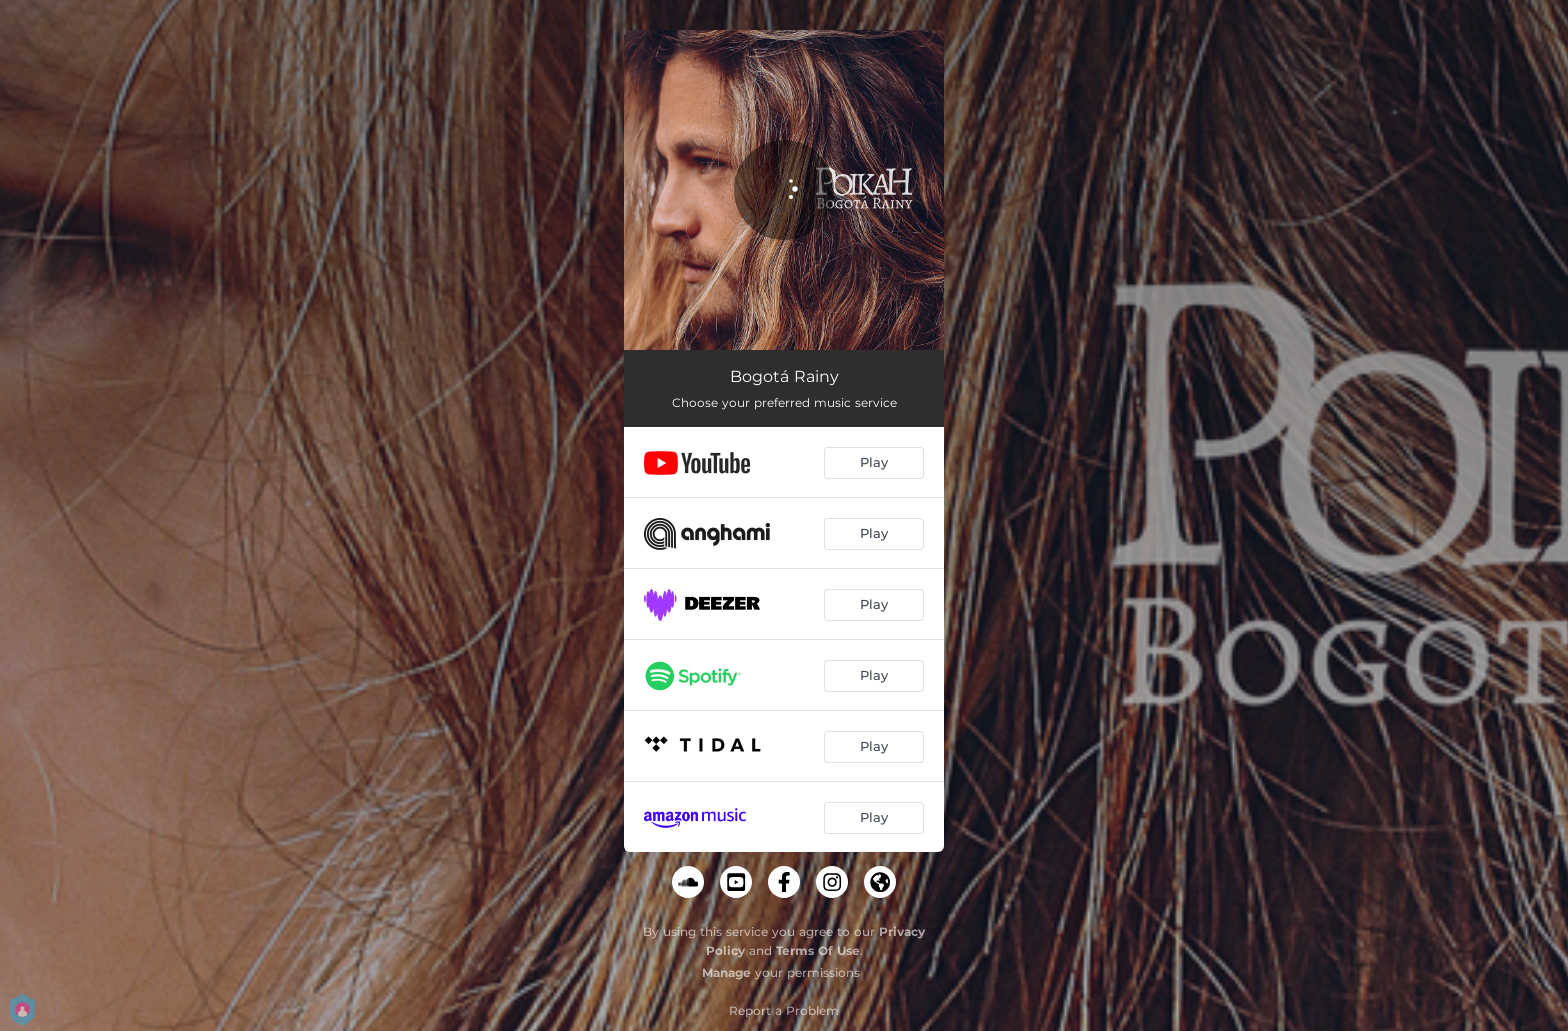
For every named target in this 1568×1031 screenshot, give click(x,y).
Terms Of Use (818, 950)
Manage (726, 972)
